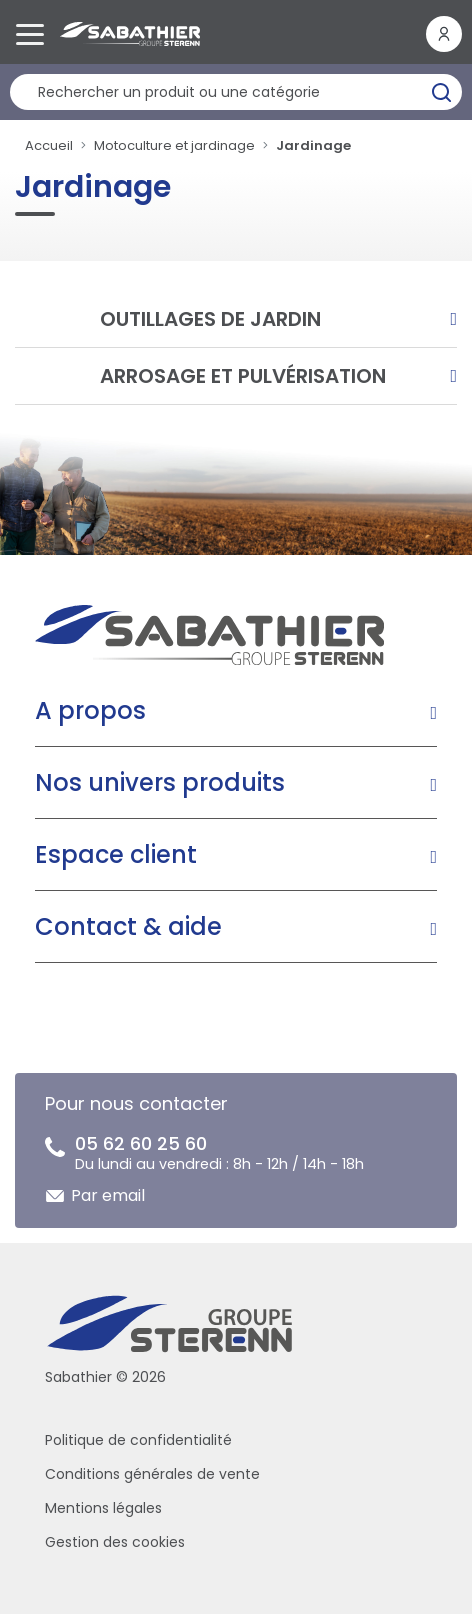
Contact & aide (128, 926)
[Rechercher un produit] (236, 92)
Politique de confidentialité (138, 1440)
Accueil (49, 145)
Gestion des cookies (115, 1542)
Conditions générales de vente (152, 1474)
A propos (90, 710)
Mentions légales (103, 1508)
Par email (108, 1195)
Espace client (116, 854)
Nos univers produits (160, 782)
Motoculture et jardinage (174, 145)
